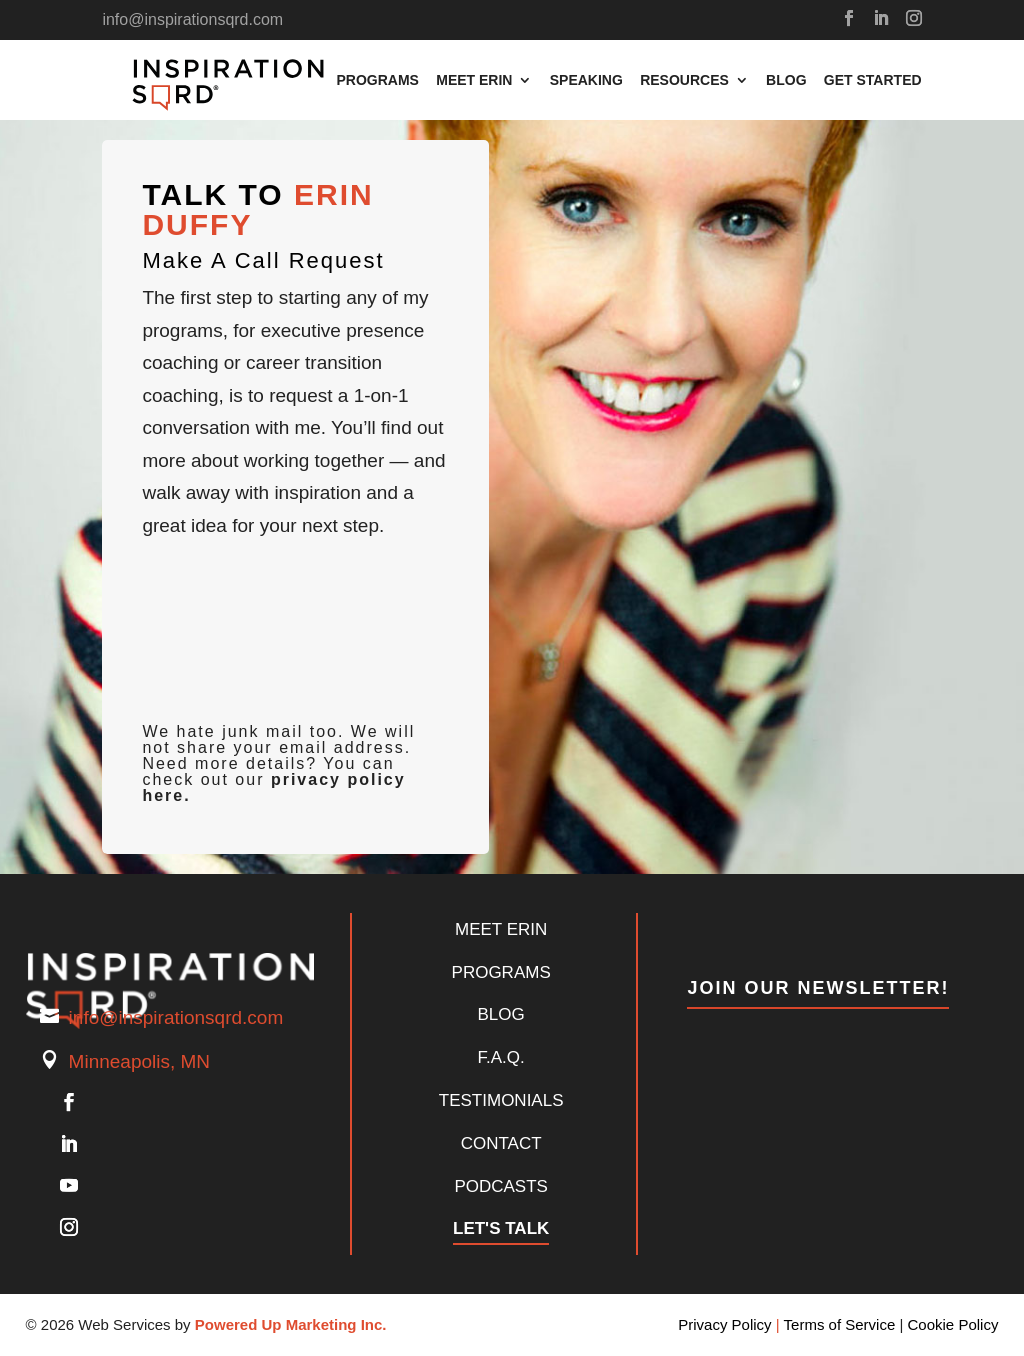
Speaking (586, 80)
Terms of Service (840, 1324)
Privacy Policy (724, 1324)
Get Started (873, 80)
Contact (501, 1143)
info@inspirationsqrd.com (176, 1017)
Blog (786, 80)
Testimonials (501, 1100)
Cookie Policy (953, 1324)
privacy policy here (273, 787)
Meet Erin (474, 80)
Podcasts (501, 1186)
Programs (377, 80)
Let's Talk (501, 1228)
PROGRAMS (501, 972)
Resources (684, 80)
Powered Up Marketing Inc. (291, 1324)
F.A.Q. (501, 1057)
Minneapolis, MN (140, 1061)
